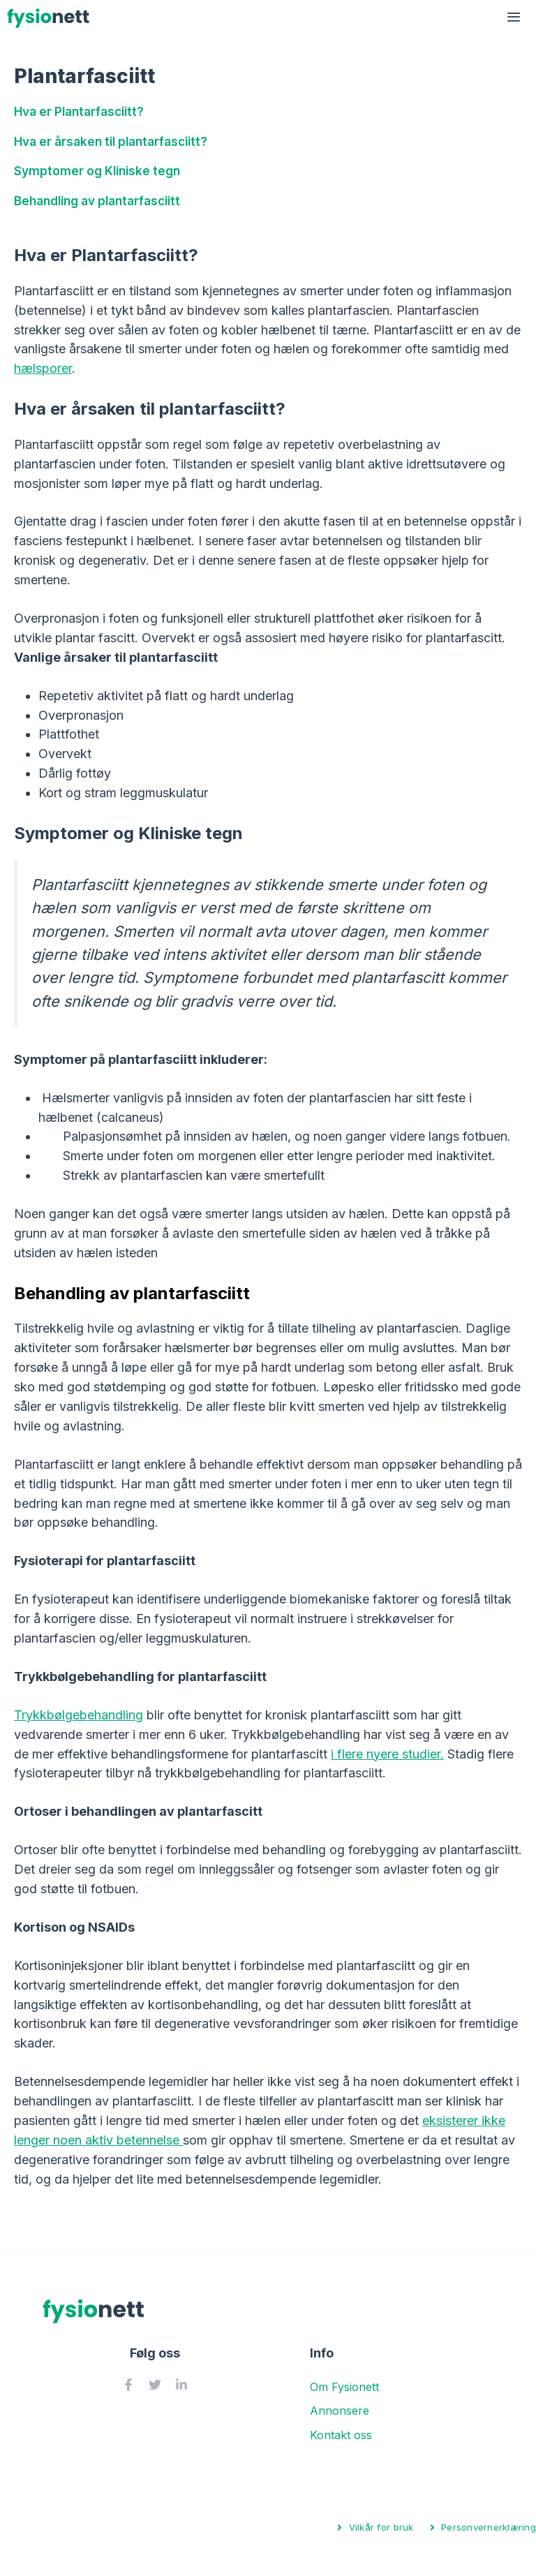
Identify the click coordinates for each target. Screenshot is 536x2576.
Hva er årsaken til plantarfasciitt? (110, 141)
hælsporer (43, 368)
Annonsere (339, 2411)
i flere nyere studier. (387, 1754)
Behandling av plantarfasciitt (97, 200)
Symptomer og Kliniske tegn (97, 170)
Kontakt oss (341, 2435)
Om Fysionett (344, 2387)
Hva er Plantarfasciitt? (79, 111)
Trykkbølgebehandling (78, 1715)
